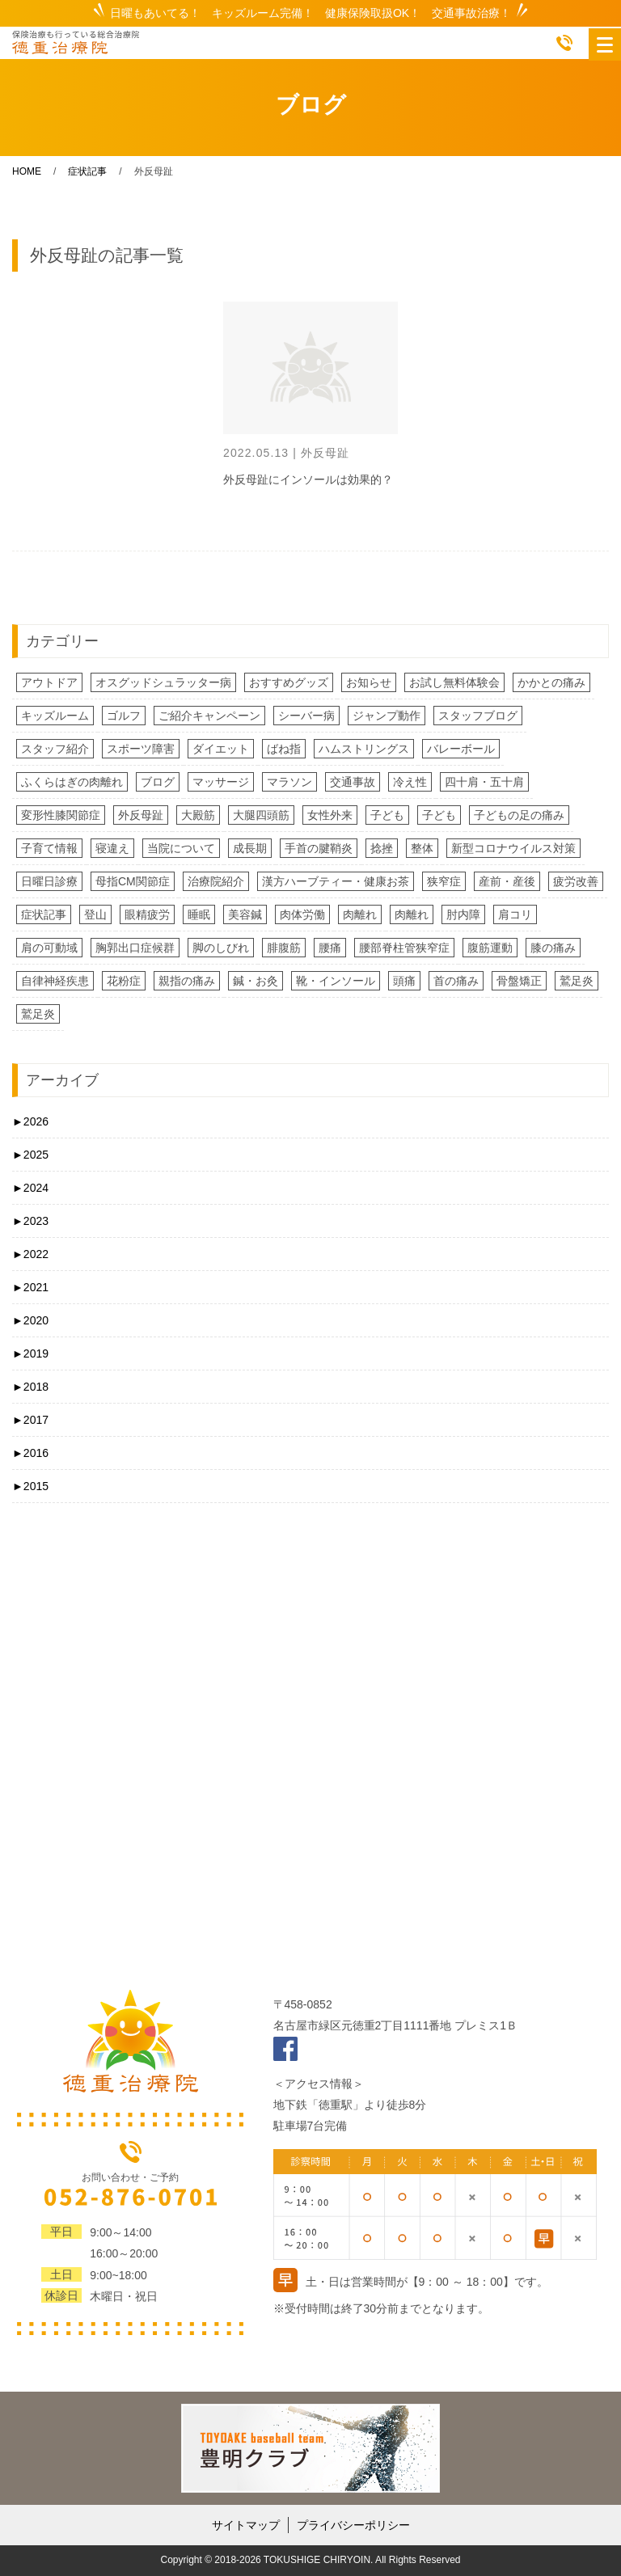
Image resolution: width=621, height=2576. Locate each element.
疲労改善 (575, 881)
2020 (30, 1320)
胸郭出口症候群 (135, 947)
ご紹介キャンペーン (209, 715)
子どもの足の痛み (519, 815)
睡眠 (199, 914)
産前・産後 (507, 881)
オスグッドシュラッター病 (163, 682)
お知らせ (368, 682)
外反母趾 (140, 815)
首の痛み (456, 980)
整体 (422, 848)
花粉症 (124, 980)
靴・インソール (335, 980)
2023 (30, 1220)
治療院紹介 (216, 881)
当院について (181, 848)
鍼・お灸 (255, 980)
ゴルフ (124, 715)
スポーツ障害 (141, 748)
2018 (30, 1386)
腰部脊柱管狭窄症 (404, 947)
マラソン (289, 781)
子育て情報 (49, 848)
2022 (30, 1254)
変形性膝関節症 (60, 815)
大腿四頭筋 (261, 815)
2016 (30, 1452)
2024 (30, 1187)
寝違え (112, 848)
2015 (30, 1486)
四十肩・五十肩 (484, 781)
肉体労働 (302, 914)
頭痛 (404, 980)
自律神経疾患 (55, 980)
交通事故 (352, 781)
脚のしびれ (220, 947)
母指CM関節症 (132, 881)
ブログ (158, 781)
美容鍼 (245, 914)
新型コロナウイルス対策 (513, 848)
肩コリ (515, 914)
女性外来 (330, 815)
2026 (30, 1121)
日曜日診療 (49, 881)
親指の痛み (186, 980)
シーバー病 (306, 715)
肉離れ (360, 914)
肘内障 (463, 914)
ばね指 (284, 748)
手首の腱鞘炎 (319, 848)
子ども (387, 815)
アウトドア (49, 682)
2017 (30, 1419)
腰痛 (330, 947)
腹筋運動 (490, 947)
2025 (30, 1154)
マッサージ (220, 781)
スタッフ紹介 (55, 748)
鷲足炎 (577, 980)
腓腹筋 (284, 947)
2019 (30, 1353)
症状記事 (43, 914)
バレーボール (461, 748)
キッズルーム (55, 715)
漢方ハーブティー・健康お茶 (335, 881)
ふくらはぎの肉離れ (72, 781)
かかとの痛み (551, 682)
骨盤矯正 (519, 980)
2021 (30, 1287)
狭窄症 (444, 881)
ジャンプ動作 (386, 715)
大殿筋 (198, 815)
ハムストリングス (364, 748)
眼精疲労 (147, 914)
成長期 (250, 848)
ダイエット (220, 748)
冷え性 (410, 781)
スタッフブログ (478, 715)
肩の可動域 (49, 947)
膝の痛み (553, 947)
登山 (95, 914)
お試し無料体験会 (454, 682)
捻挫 (381, 848)
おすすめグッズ (288, 682)
